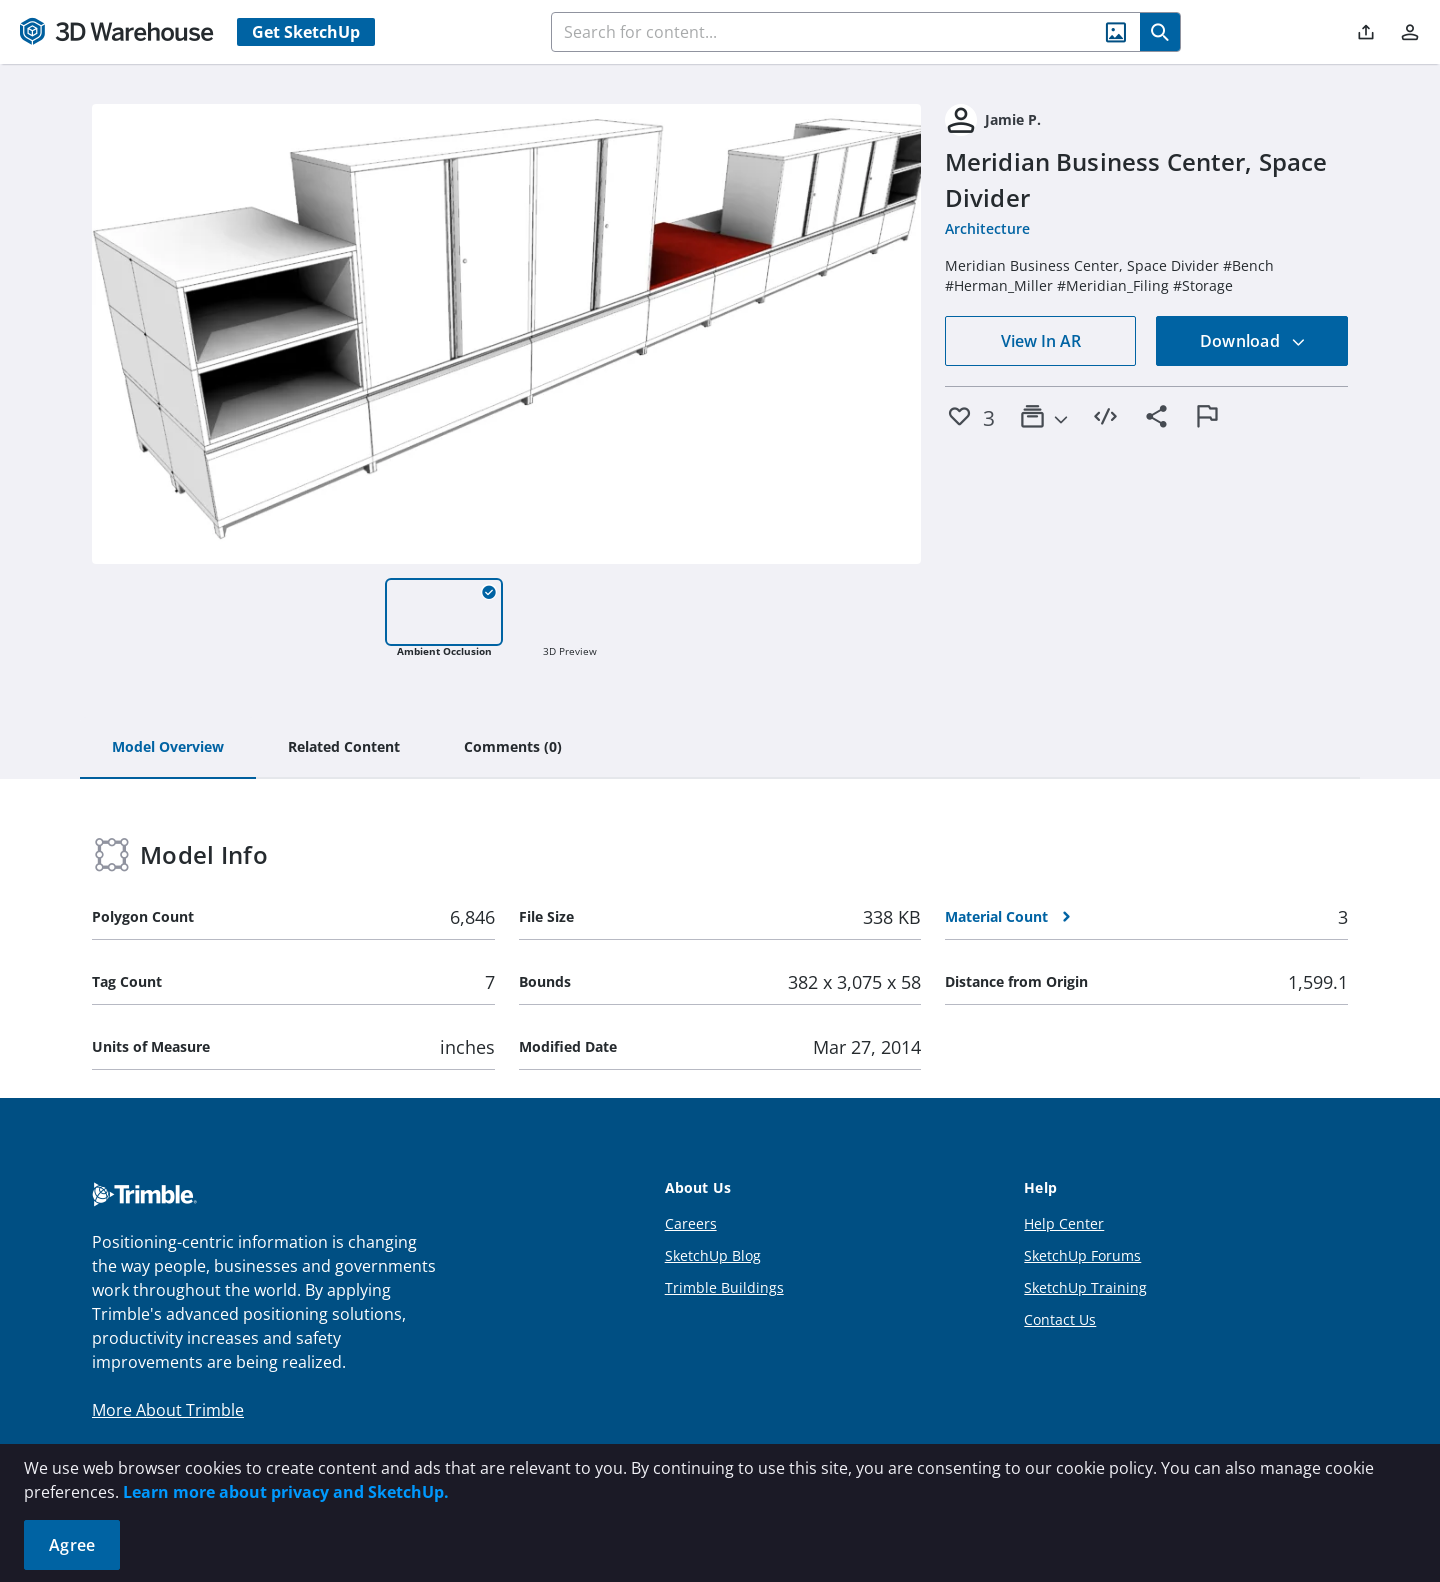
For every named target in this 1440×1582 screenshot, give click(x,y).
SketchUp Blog (713, 1255)
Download (1253, 341)
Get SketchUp (306, 32)
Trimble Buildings (724, 1287)
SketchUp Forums (1082, 1255)
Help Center (1064, 1223)
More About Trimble (168, 1410)
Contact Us (1060, 1319)
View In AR (1041, 341)
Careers (691, 1223)
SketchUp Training (1085, 1287)
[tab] (168, 748)
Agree (72, 1545)
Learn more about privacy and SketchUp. (286, 1492)
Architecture (987, 228)
